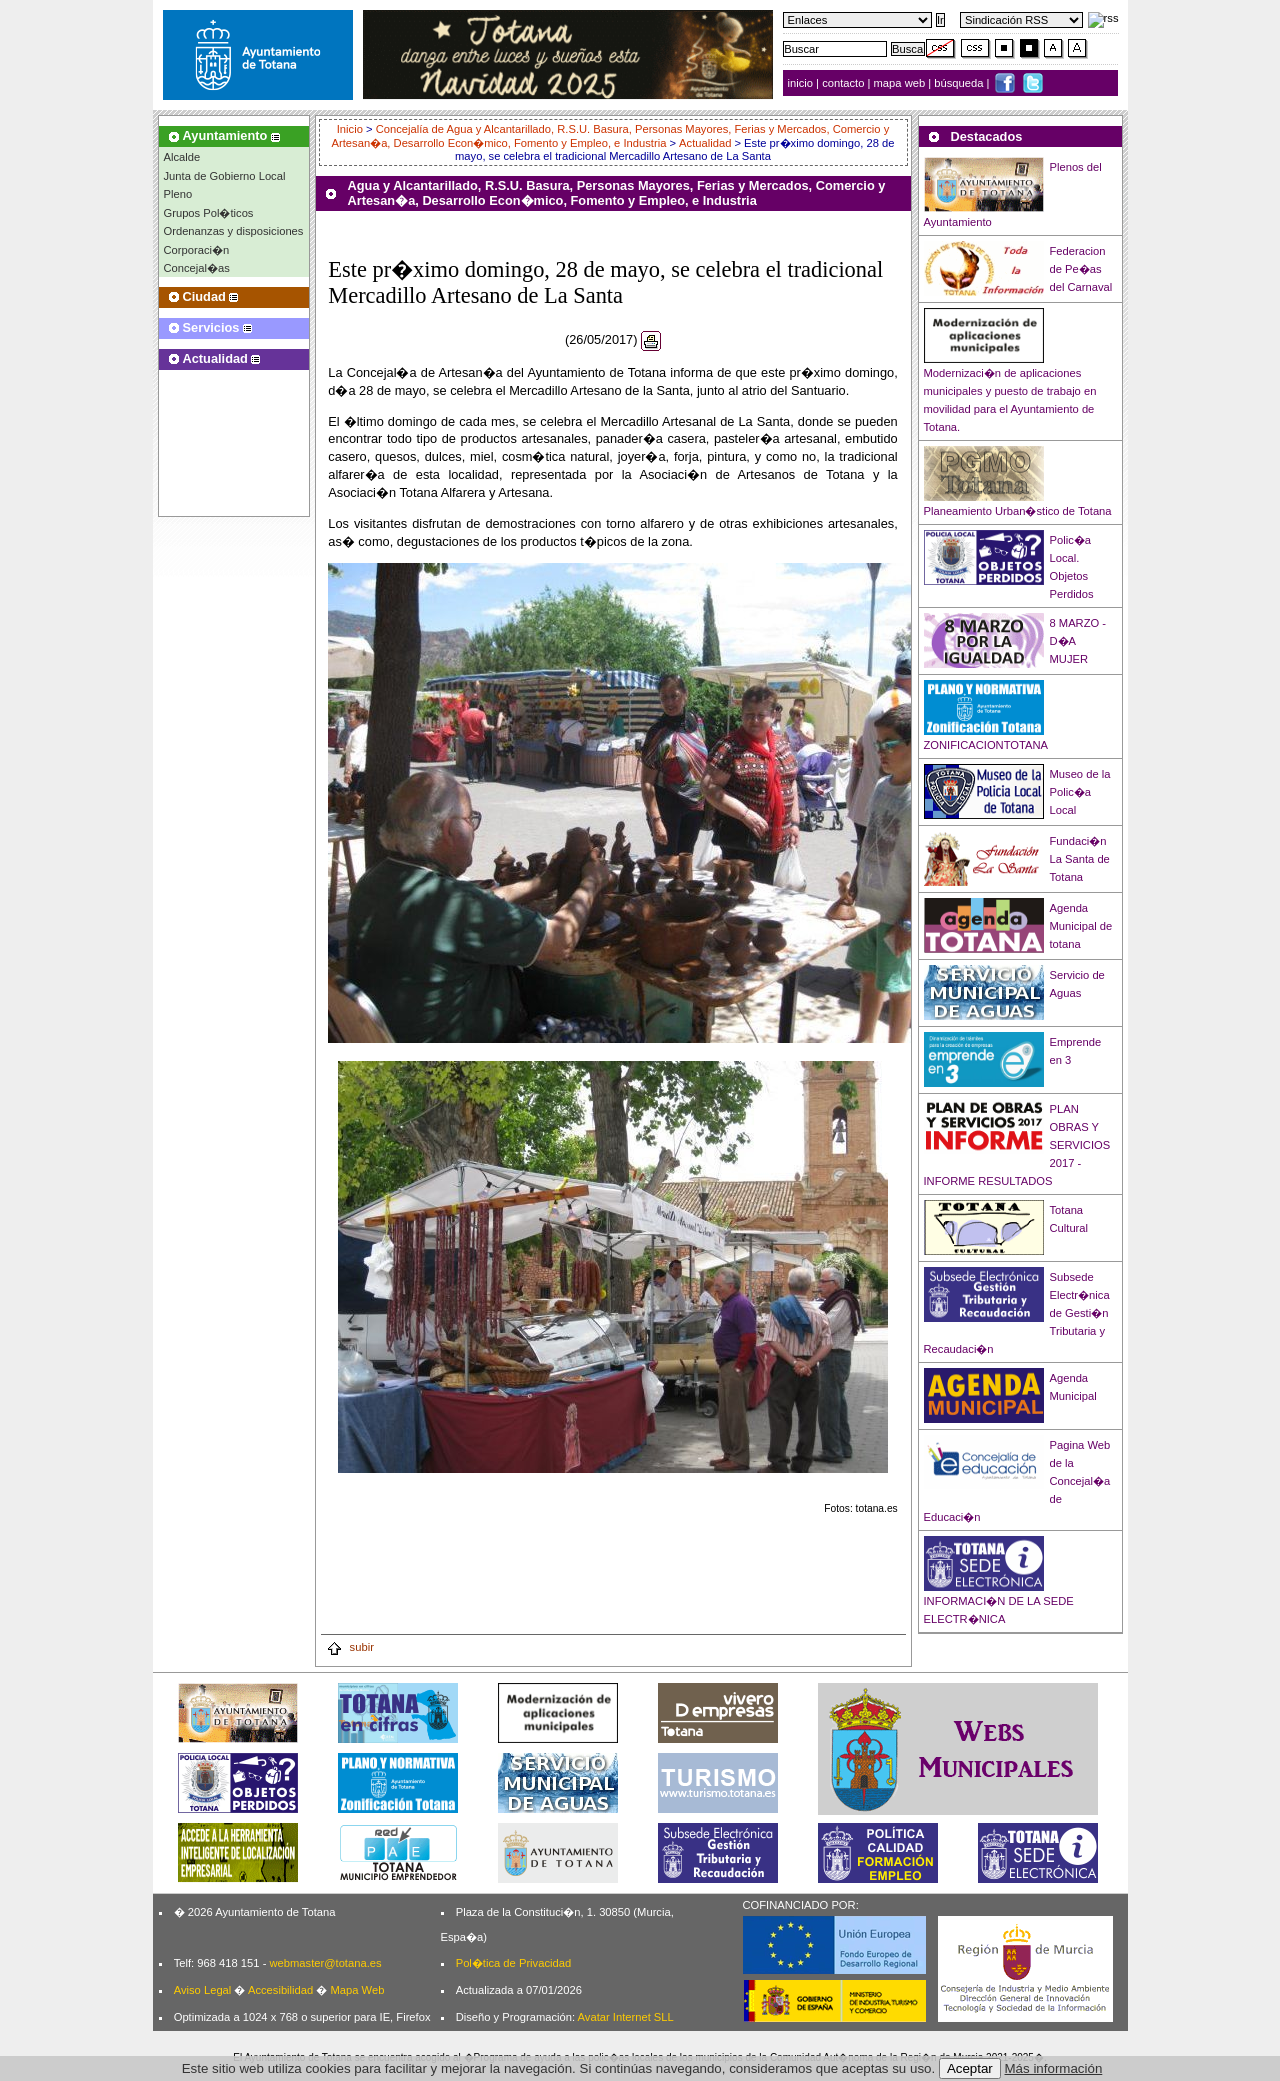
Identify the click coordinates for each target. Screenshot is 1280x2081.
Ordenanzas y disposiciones (234, 231)
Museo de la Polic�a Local (1080, 792)
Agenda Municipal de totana (1081, 926)
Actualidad (705, 143)
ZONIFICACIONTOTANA (986, 745)
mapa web (901, 83)
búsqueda (960, 83)
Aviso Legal (203, 1990)
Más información (1054, 2068)
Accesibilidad (280, 1990)
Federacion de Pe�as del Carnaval (1081, 269)
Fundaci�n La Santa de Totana (1080, 859)
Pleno (178, 194)
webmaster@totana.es (325, 1963)
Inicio (351, 129)
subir (350, 1647)
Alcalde (182, 157)
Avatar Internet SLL (626, 2017)
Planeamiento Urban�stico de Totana (1018, 511)
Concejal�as (197, 268)
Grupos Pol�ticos (209, 213)
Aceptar (970, 2068)
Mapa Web (357, 1990)
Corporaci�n (197, 250)
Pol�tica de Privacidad (513, 1963)
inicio (802, 83)
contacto (843, 83)
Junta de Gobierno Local (225, 176)
